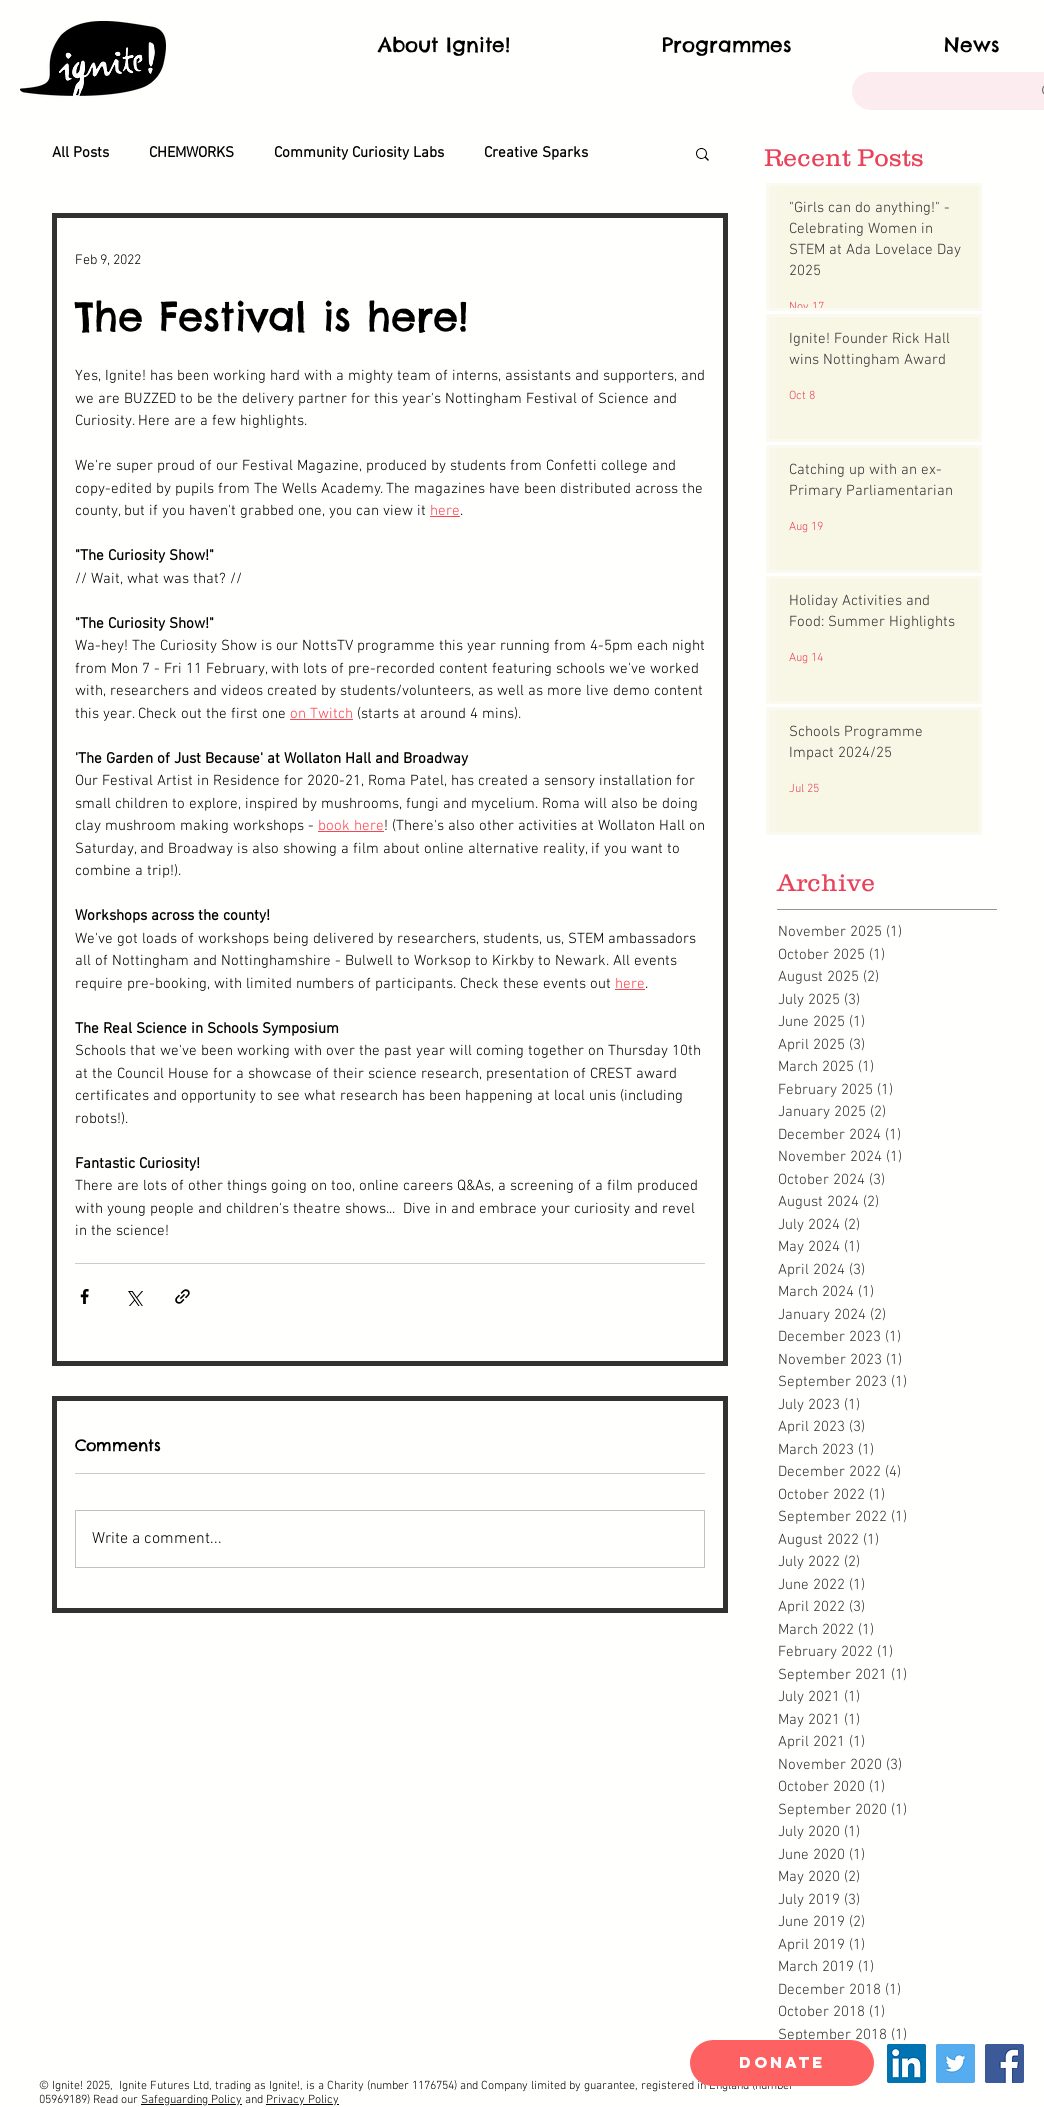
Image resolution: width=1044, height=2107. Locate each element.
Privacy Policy (302, 2100)
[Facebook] (1004, 2063)
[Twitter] (955, 2063)
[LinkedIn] (906, 2063)
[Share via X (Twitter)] (133, 1296)
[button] (702, 153)
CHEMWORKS (191, 153)
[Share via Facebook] (84, 1296)
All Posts (80, 153)
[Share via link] (182, 1296)
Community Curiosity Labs (359, 153)
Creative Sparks (536, 153)
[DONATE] (782, 2063)
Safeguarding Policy (191, 2100)
